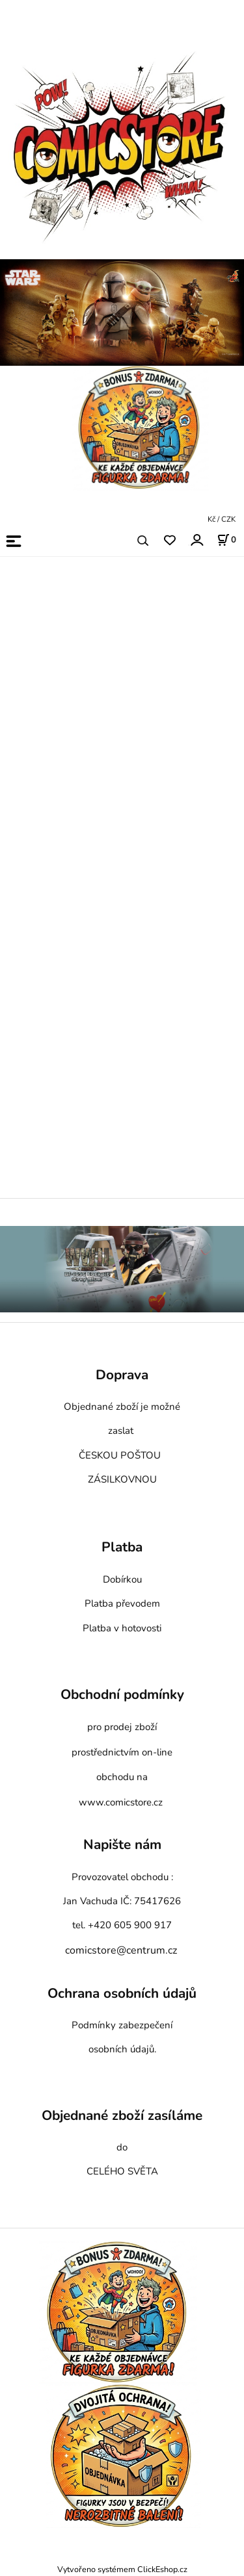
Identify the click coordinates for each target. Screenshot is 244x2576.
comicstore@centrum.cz (121, 1950)
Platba (122, 1547)
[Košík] (226, 540)
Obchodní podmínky (122, 1695)
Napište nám (122, 1845)
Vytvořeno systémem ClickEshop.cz (122, 2569)
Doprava (122, 1375)
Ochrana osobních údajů (122, 1993)
